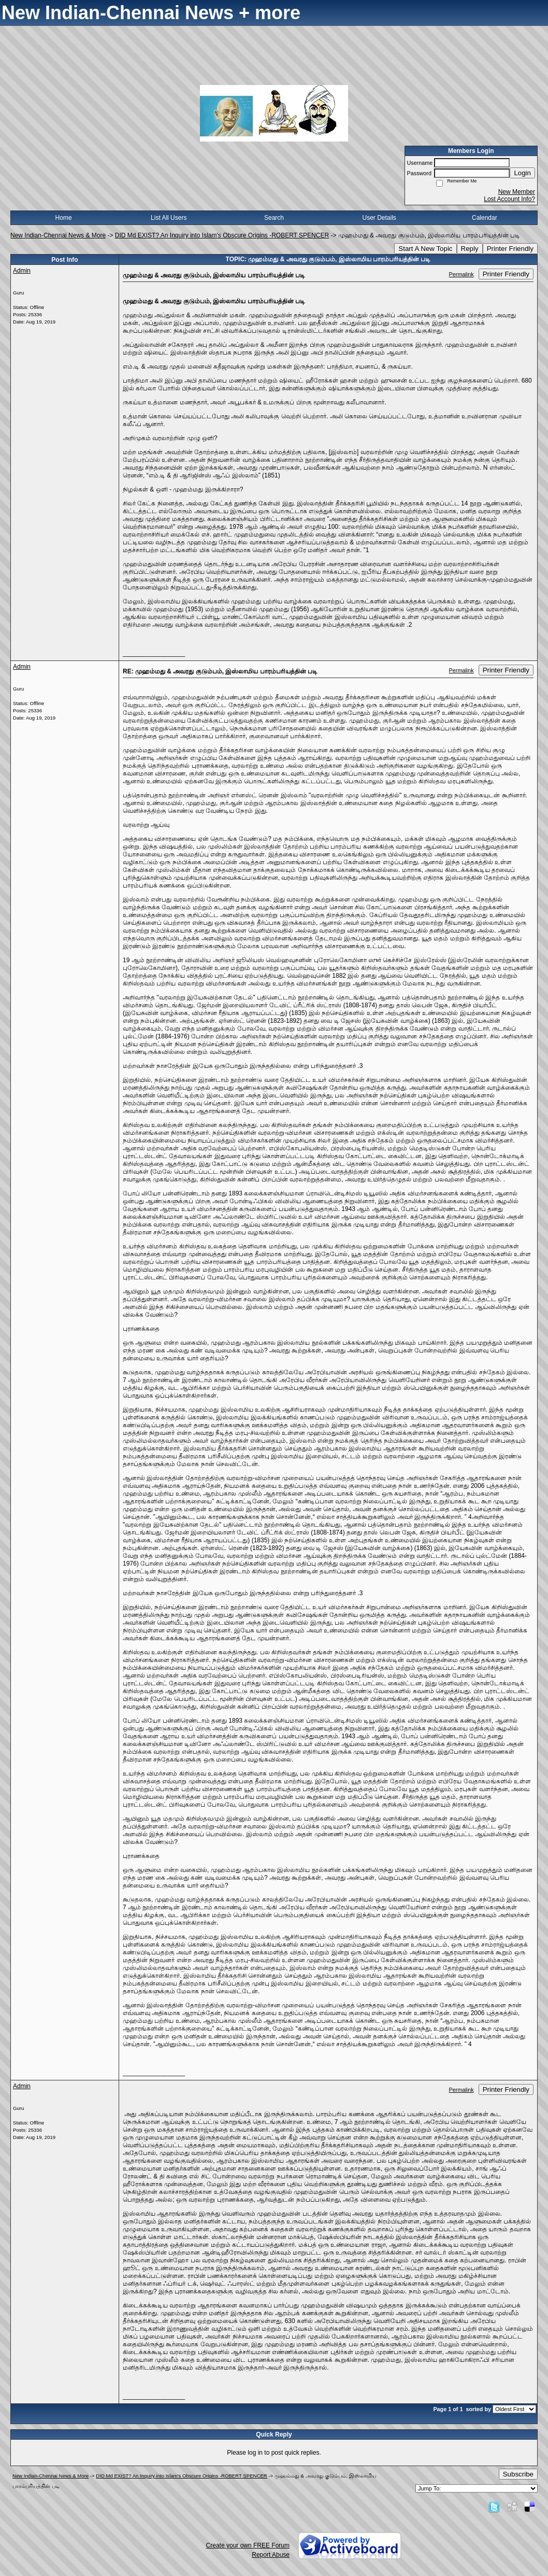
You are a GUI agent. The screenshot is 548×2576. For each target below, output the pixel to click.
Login (522, 173)
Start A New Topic (425, 248)
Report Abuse (271, 2554)
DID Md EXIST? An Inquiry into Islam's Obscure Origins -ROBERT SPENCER (222, 235)
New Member (516, 191)
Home (63, 217)
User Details (379, 217)
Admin (22, 270)
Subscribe (518, 2474)
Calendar (484, 217)
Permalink (461, 274)
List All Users (168, 217)
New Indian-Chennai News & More (58, 235)
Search (274, 217)
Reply (470, 248)
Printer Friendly (510, 248)
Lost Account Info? (509, 199)
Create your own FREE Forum (248, 2545)
